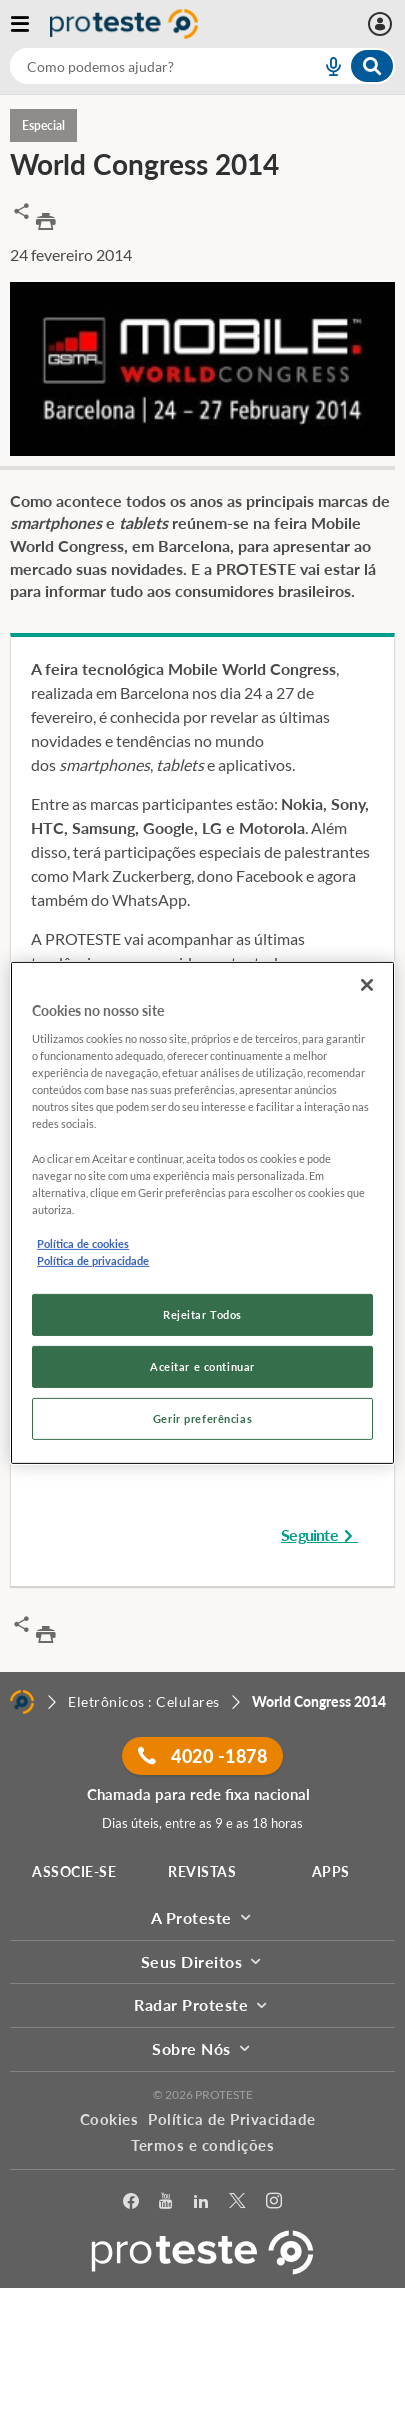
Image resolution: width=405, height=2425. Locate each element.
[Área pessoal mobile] (382, 24)
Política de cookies (83, 1243)
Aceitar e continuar (202, 1366)
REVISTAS (202, 1871)
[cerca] (141, 66)
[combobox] (202, 66)
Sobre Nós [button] (202, 2048)
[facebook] (131, 2201)
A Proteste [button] (203, 1917)
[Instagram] (274, 2201)
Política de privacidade (93, 1260)
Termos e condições (202, 2145)
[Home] (22, 1702)
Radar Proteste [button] (202, 2004)
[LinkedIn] (201, 2201)
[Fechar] (367, 984)
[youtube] (166, 2201)
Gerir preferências (202, 1418)
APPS (331, 1871)
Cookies (109, 2119)
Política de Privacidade (232, 2119)
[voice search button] (325, 66)
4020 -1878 (202, 1756)
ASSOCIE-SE (74, 1871)
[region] (202, 1212)
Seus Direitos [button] (203, 1961)
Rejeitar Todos (202, 1314)
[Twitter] (237, 2201)
